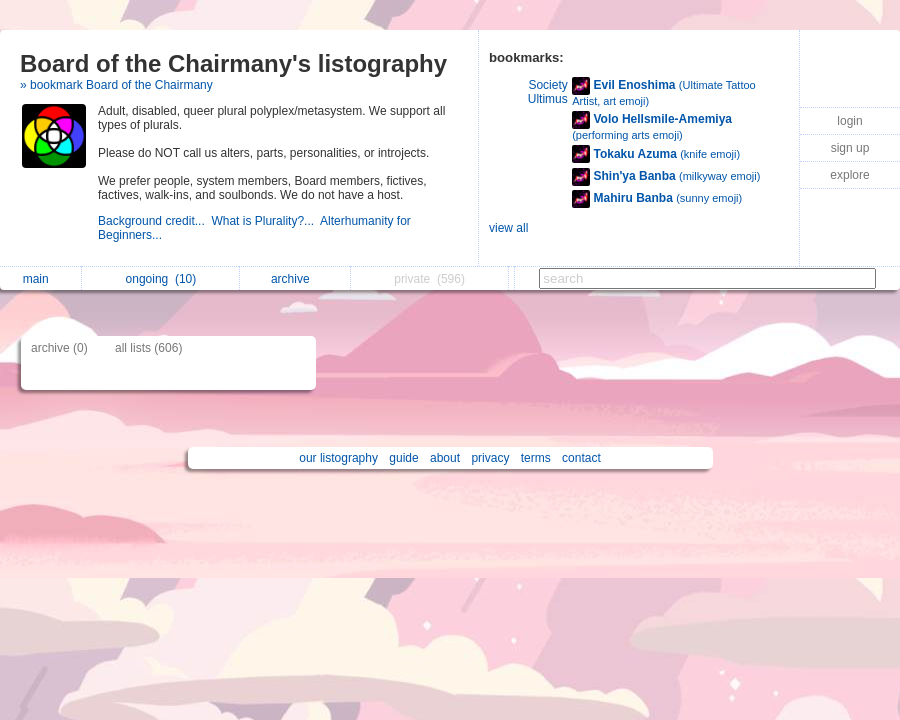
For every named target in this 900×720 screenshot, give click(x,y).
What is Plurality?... (265, 221)
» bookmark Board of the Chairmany (116, 85)
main (41, 279)
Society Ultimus (548, 92)
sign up (850, 148)
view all (508, 228)
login (849, 121)
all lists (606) (148, 348)
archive (295, 279)
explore (849, 175)
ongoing (161, 279)
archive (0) (59, 348)
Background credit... (154, 221)
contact (581, 458)
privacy (490, 458)
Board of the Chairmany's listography (233, 63)
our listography (338, 458)
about (445, 458)
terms (536, 458)
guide (403, 458)
